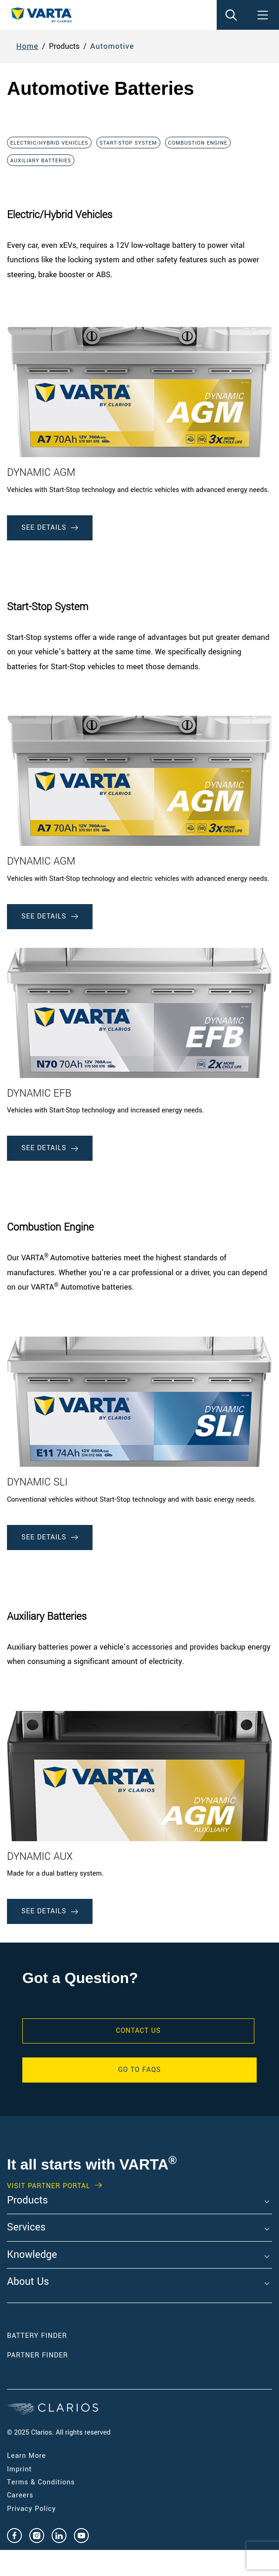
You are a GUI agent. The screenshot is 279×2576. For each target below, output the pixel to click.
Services (26, 2227)
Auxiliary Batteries (40, 160)
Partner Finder (37, 2355)
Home (27, 46)
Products (27, 2200)
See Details (49, 528)
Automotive (112, 46)
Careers (20, 2495)
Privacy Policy (31, 2509)
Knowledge (32, 2255)
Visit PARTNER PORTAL (48, 2186)
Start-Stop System (128, 143)
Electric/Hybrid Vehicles (49, 143)
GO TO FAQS (139, 2070)
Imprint (19, 2469)
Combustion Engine (198, 143)
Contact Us (138, 2031)
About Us (28, 2282)
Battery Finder (37, 2336)
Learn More (26, 2456)
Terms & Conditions (41, 2482)
